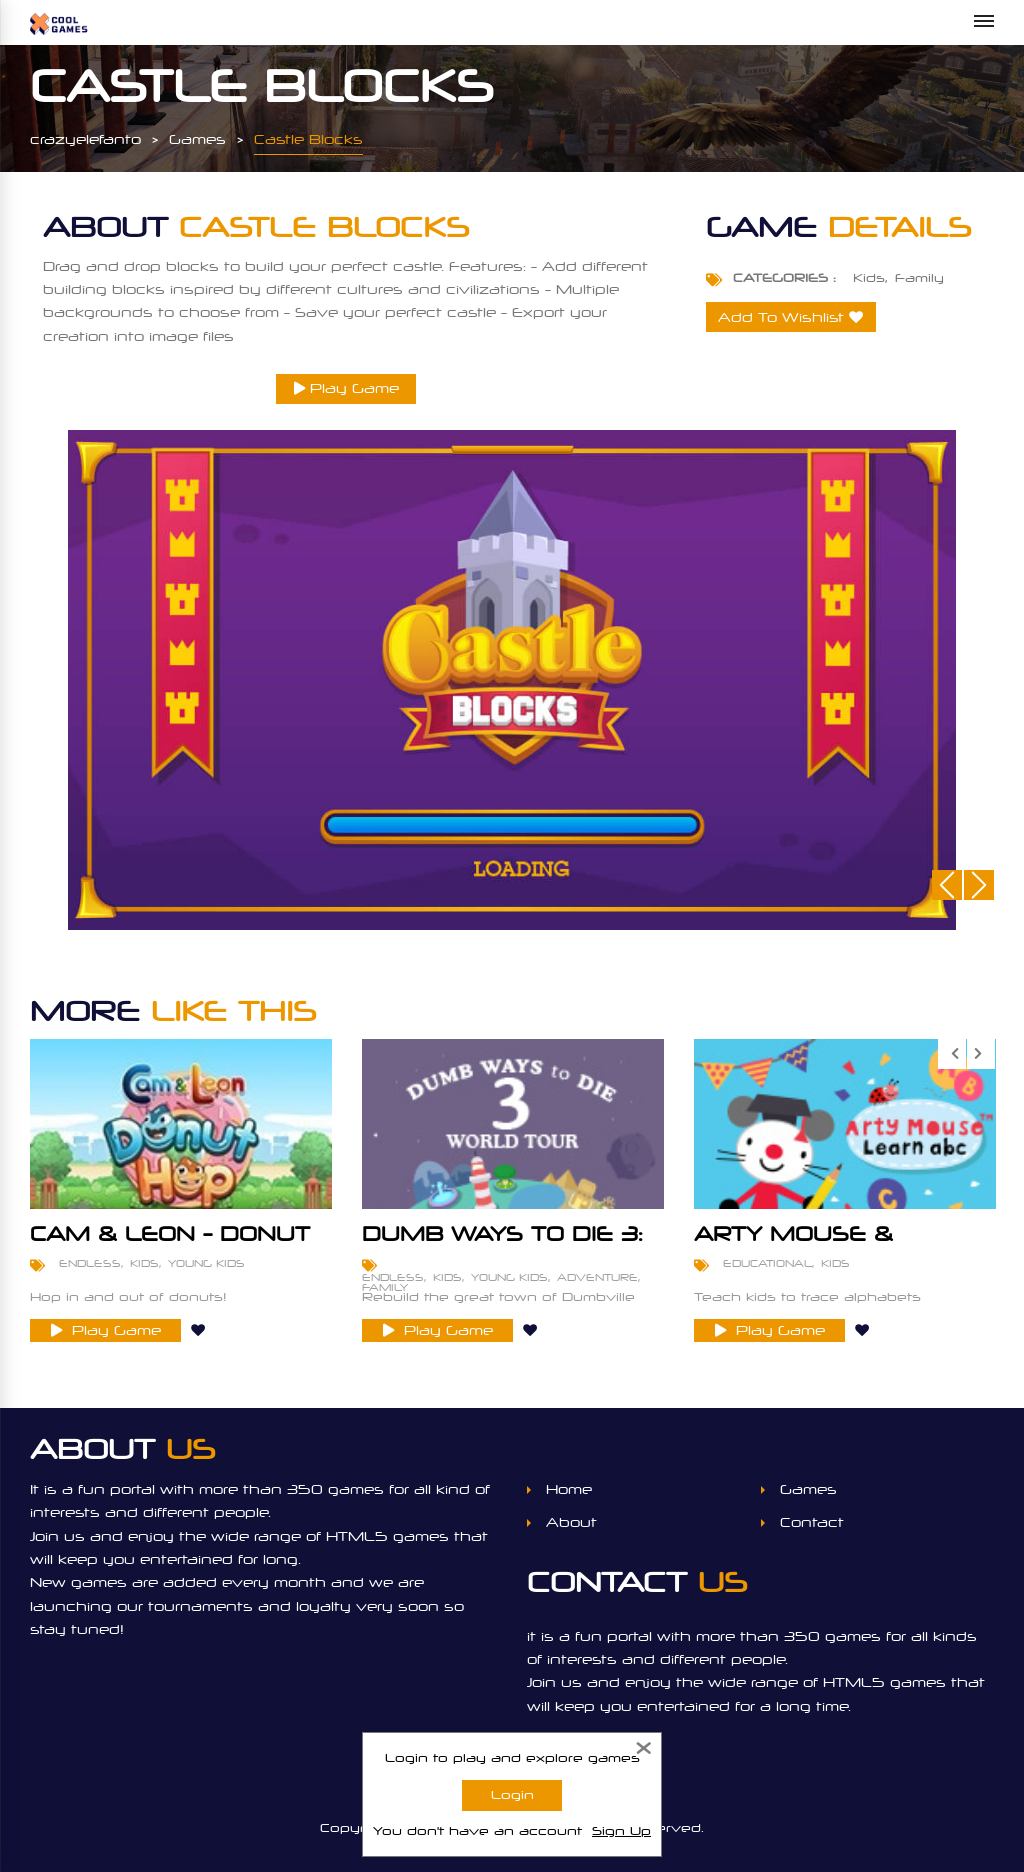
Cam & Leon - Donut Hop (170, 1243)
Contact (812, 1522)
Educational (767, 1263)
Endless (90, 1263)
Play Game (346, 388)
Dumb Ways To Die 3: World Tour (502, 1243)
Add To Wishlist (781, 317)
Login (512, 1795)
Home (569, 1489)
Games (808, 1489)
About (571, 1522)
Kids (869, 278)
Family (919, 278)
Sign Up (621, 1831)
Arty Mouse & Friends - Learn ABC (837, 1243)
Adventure (597, 1277)
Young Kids (206, 1263)
